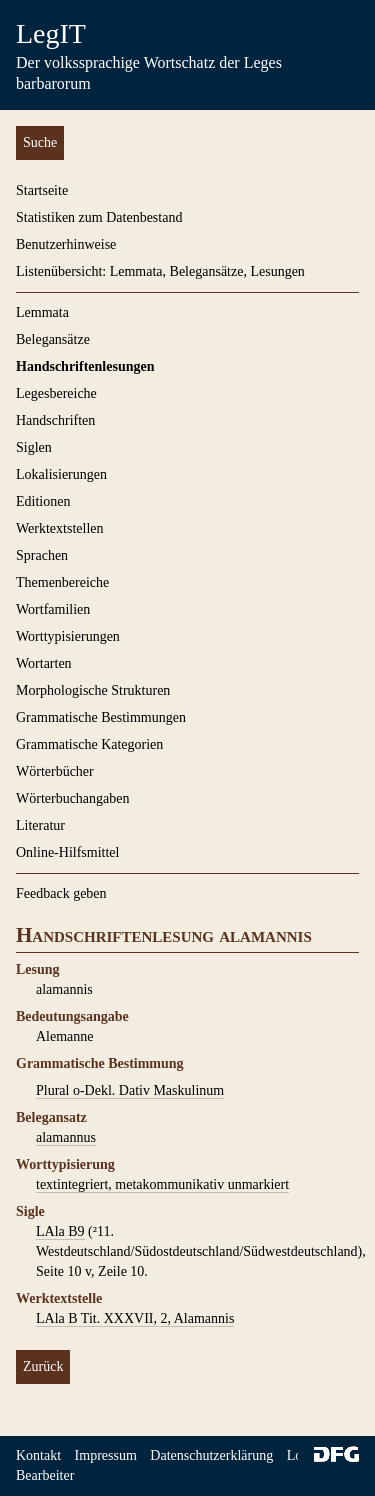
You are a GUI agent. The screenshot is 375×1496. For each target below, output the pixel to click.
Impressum (106, 1455)
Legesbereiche (56, 393)
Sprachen (42, 555)
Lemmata (42, 312)
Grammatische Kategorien (89, 744)
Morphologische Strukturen (93, 690)
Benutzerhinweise (66, 244)
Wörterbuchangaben (73, 798)
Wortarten (44, 663)
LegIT (51, 33)
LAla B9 (60, 1231)
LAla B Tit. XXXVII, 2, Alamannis (135, 1318)
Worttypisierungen (68, 636)
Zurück (43, 1366)
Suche (40, 142)
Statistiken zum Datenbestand (99, 217)
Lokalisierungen (61, 474)
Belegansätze (53, 339)
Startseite (42, 190)
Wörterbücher (55, 771)
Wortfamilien (53, 609)
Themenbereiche (62, 582)
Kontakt (38, 1455)
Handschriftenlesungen (85, 366)
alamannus (66, 1137)
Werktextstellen (60, 528)
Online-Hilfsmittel (67, 852)
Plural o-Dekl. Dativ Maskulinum (130, 1090)
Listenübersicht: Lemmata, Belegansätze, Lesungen (160, 271)
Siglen (34, 447)
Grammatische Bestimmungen (101, 717)
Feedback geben (61, 893)
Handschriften (55, 420)
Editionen (43, 501)
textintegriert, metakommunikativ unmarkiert (162, 1184)
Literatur (40, 825)
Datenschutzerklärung (211, 1455)
